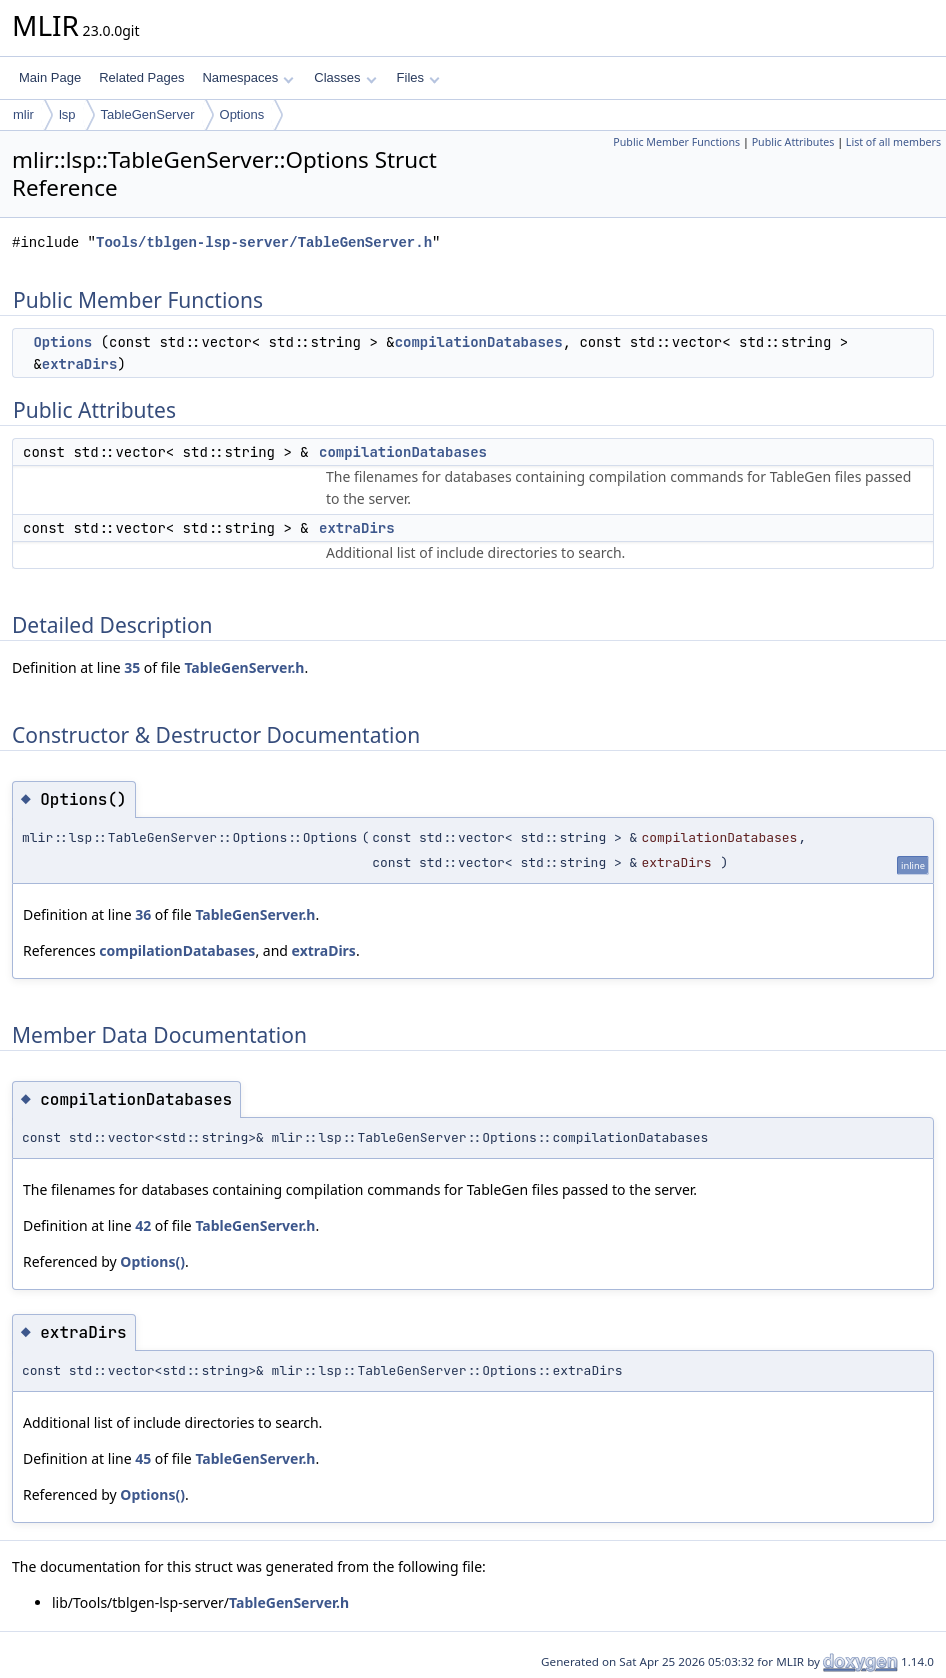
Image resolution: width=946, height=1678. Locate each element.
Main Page (50, 77)
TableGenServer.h (244, 667)
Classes (345, 77)
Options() (152, 1261)
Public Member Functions (676, 142)
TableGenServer (148, 114)
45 (143, 1458)
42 (143, 1225)
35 (132, 667)
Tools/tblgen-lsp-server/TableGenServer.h (264, 242)
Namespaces (247, 77)
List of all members (893, 142)
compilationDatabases (479, 342)
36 (143, 914)
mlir (23, 114)
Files (418, 77)
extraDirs (80, 364)
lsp (67, 114)
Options (242, 114)
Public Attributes (793, 142)
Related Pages (141, 77)
